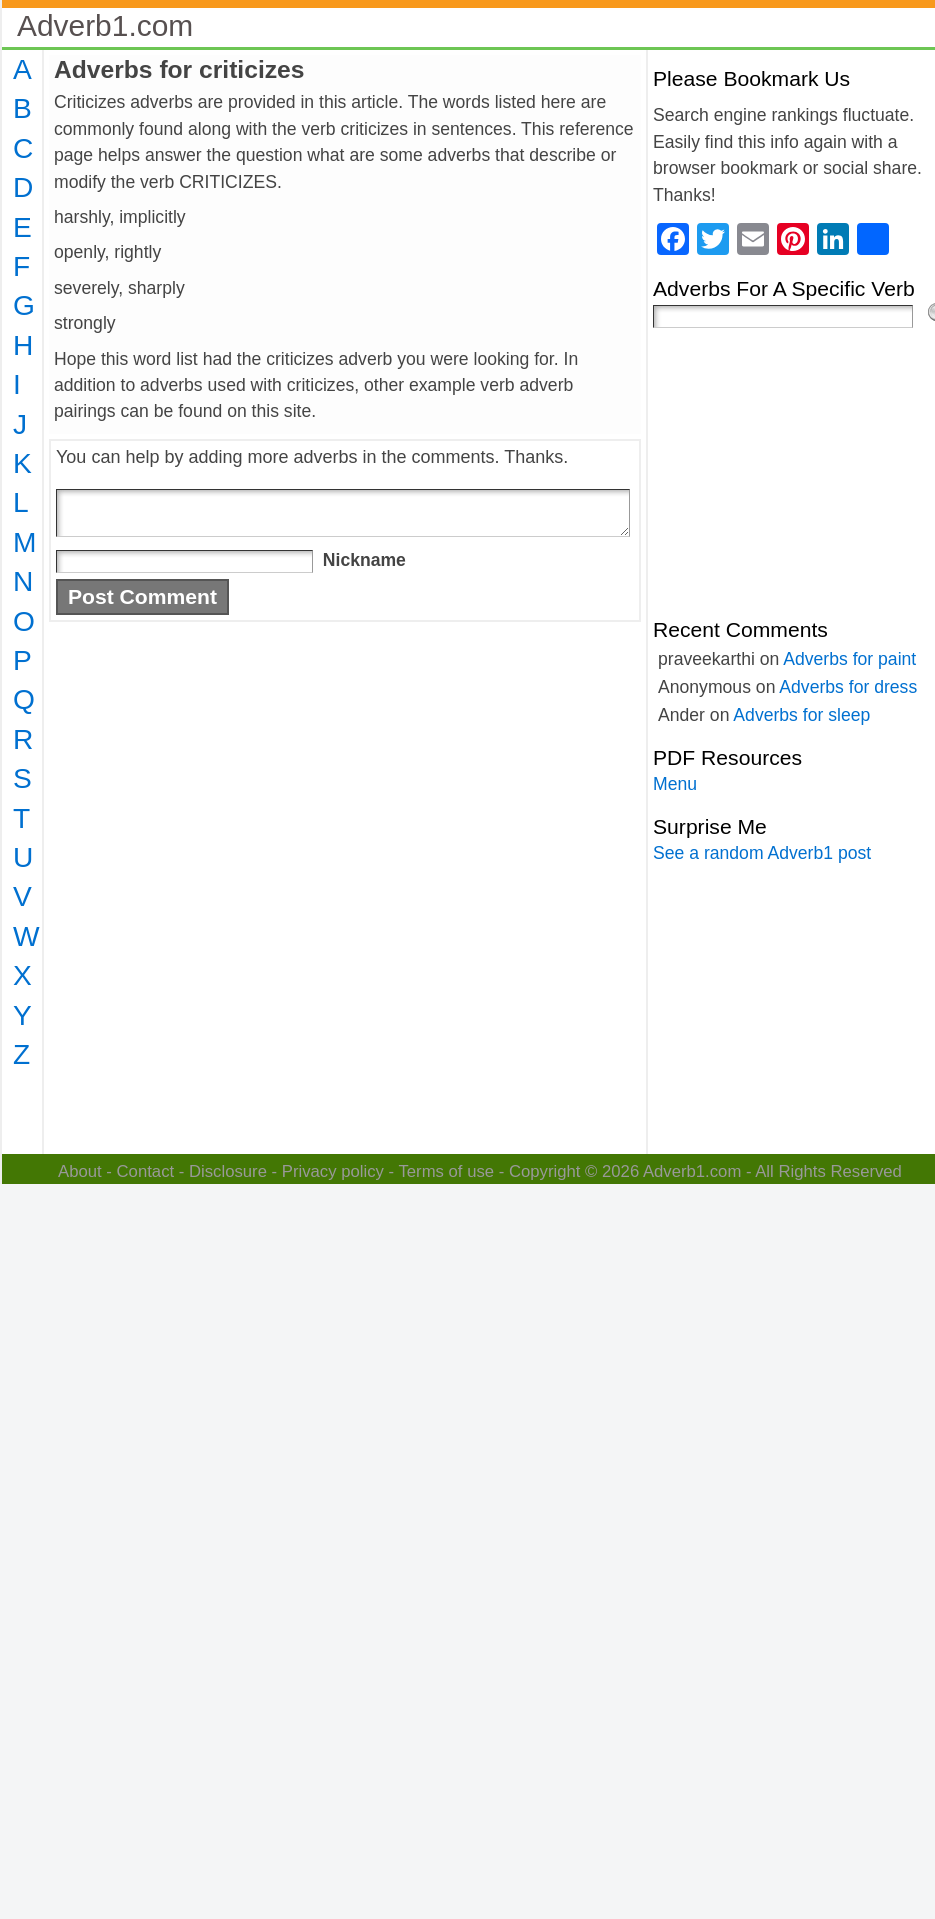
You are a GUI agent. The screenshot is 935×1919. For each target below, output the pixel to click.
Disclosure (228, 1171)
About (80, 1171)
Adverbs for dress (848, 687)
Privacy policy (333, 1171)
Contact (146, 1171)
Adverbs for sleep (801, 715)
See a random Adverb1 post (762, 853)
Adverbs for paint (849, 659)
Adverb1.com (105, 25)
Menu (675, 784)
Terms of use (446, 1171)
